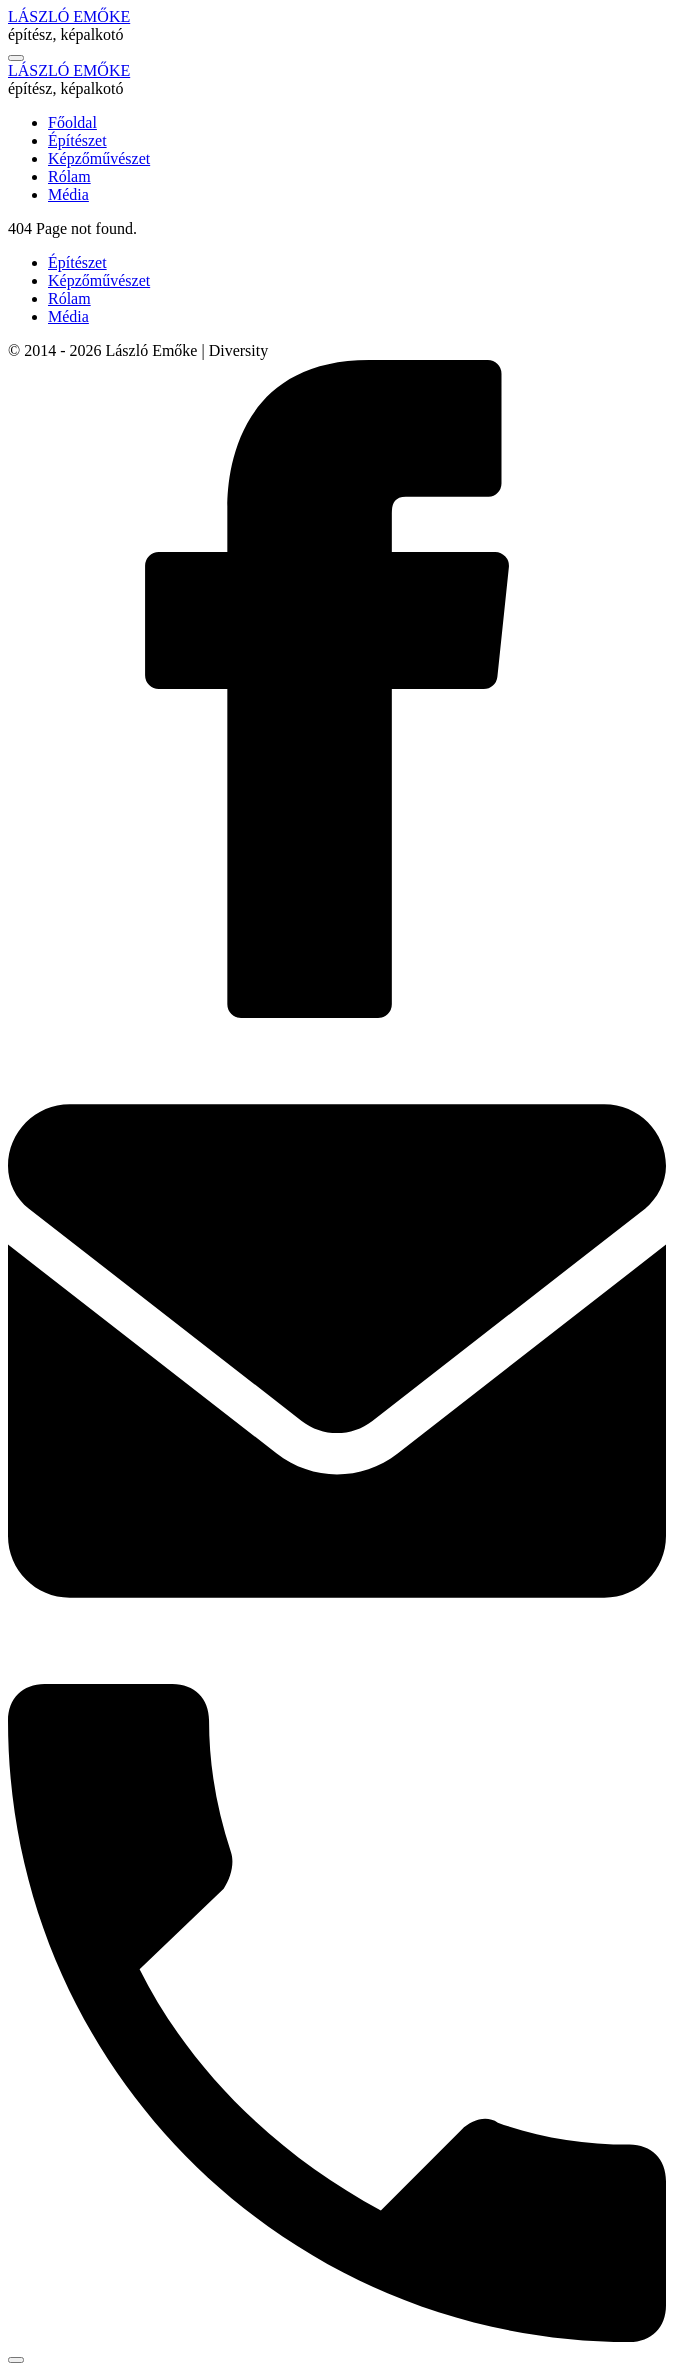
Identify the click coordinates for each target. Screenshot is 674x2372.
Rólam (69, 298)
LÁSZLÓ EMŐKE (69, 16)
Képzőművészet (99, 280)
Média (68, 316)
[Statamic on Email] (337, 1674)
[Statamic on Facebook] (337, 1012)
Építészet (77, 262)
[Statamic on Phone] (337, 2336)
